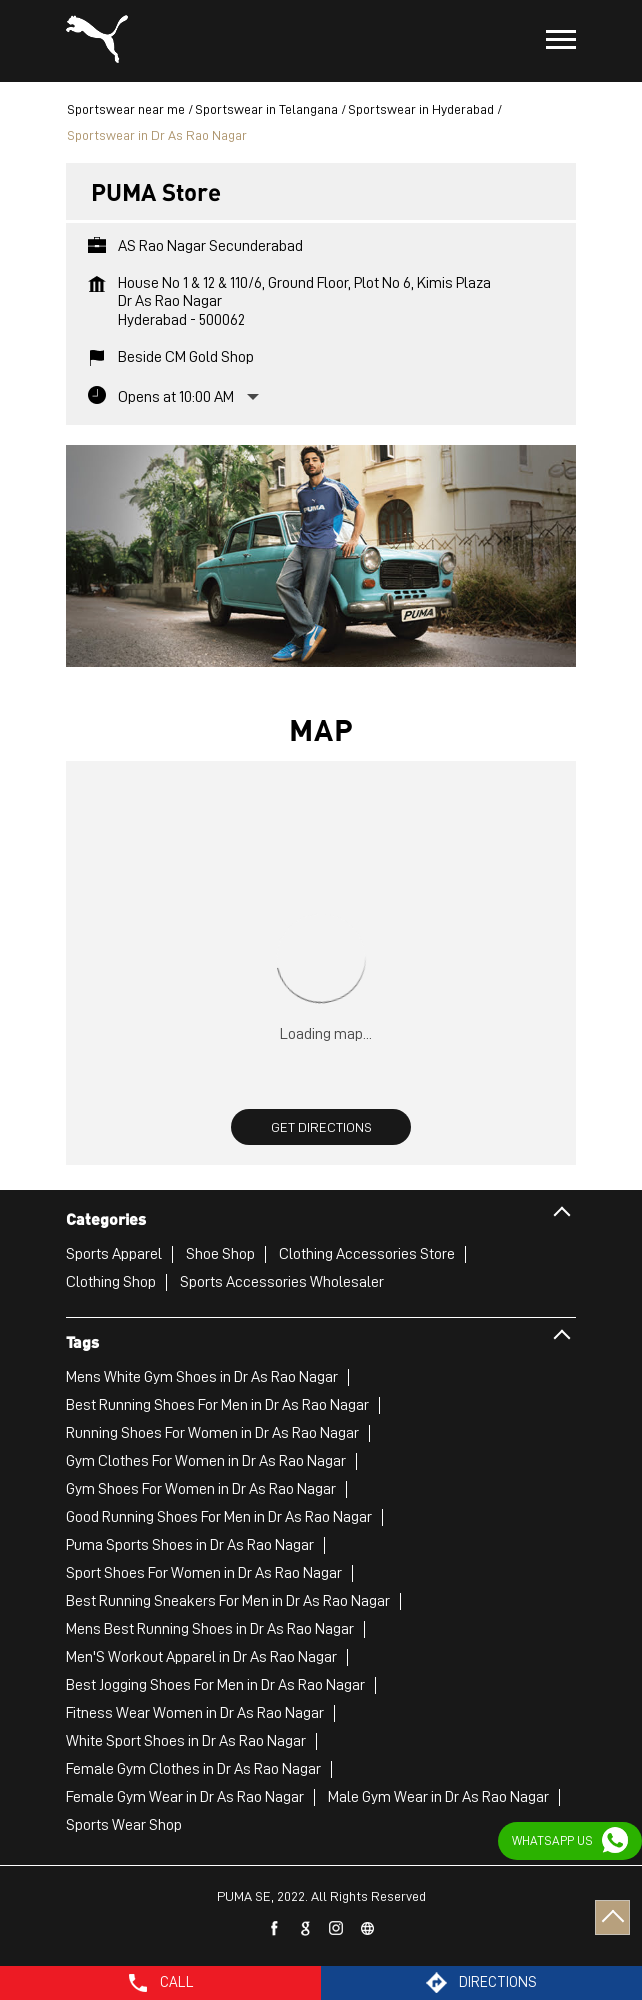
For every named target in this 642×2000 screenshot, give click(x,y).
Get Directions (321, 1127)
